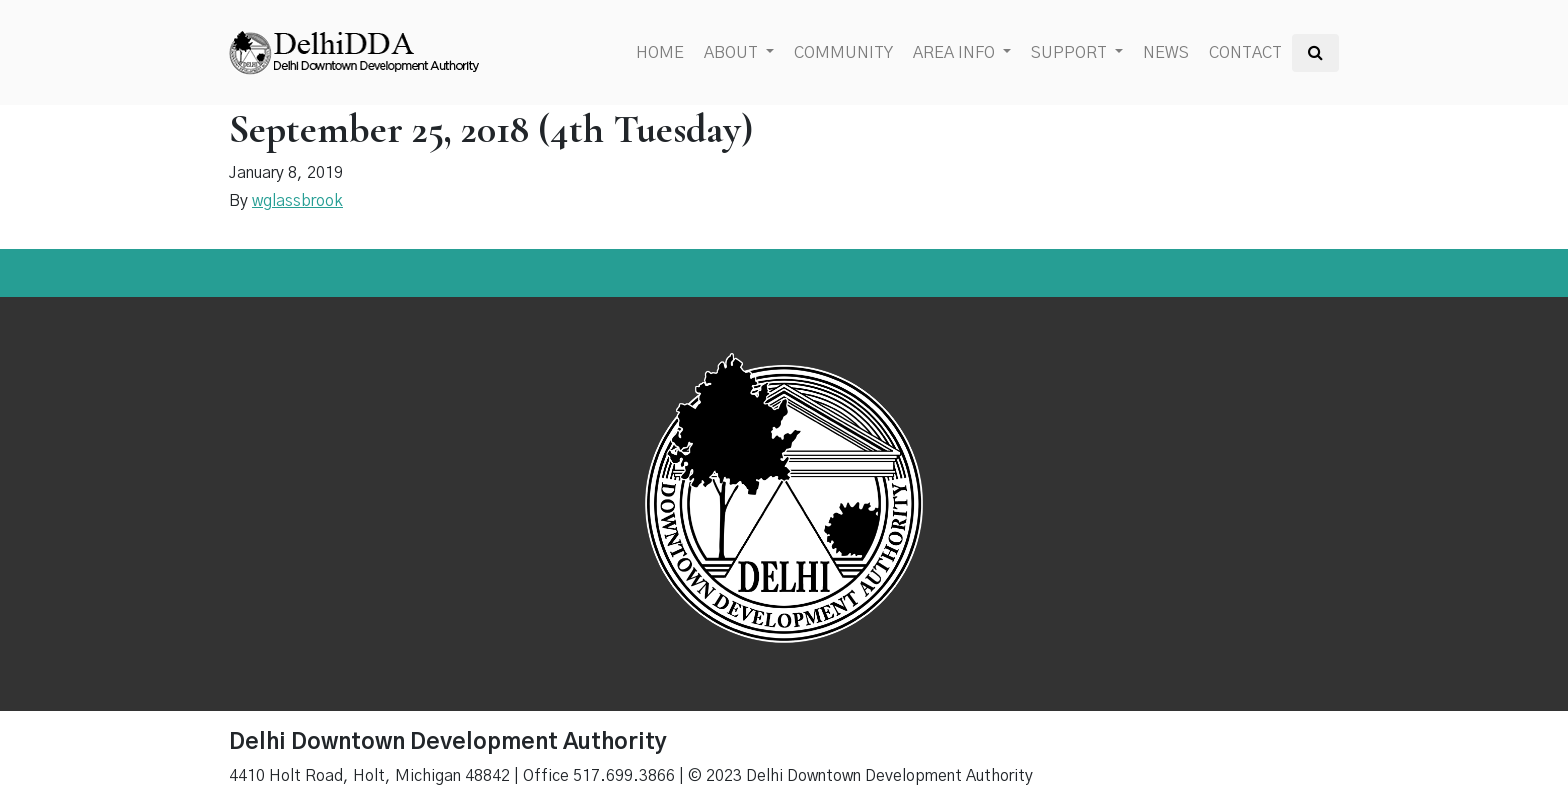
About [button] (733, 53)
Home (660, 53)
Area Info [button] (956, 53)
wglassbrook (297, 201)
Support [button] (1071, 53)
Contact (1245, 53)
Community (843, 53)
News (1166, 53)
